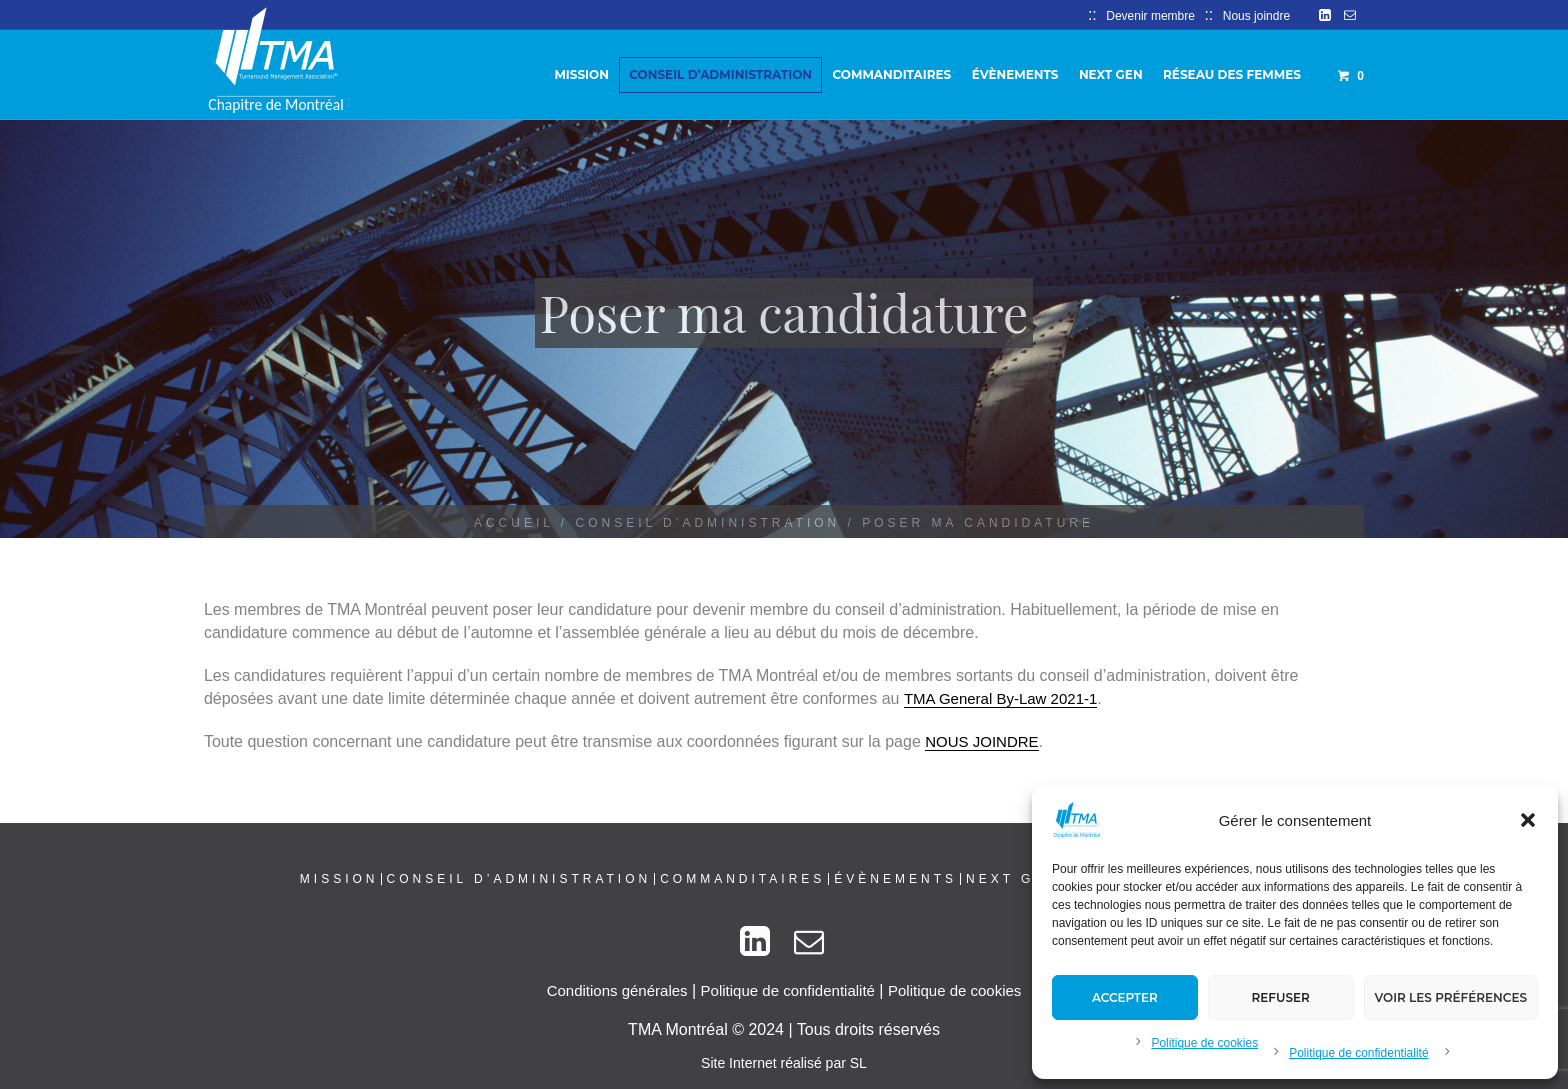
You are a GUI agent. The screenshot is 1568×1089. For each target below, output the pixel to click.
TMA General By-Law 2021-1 (1000, 698)
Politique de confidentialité (1358, 1053)
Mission (339, 879)
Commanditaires (742, 879)
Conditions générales (617, 990)
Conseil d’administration (708, 523)
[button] (1528, 820)
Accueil (514, 523)
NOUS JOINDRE (981, 741)
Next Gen (1012, 879)
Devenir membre (1150, 16)
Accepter (1125, 997)
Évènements (895, 879)
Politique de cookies (1204, 1043)
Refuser (1281, 997)
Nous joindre (1256, 16)
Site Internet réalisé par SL (784, 1063)
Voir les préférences (1451, 997)
